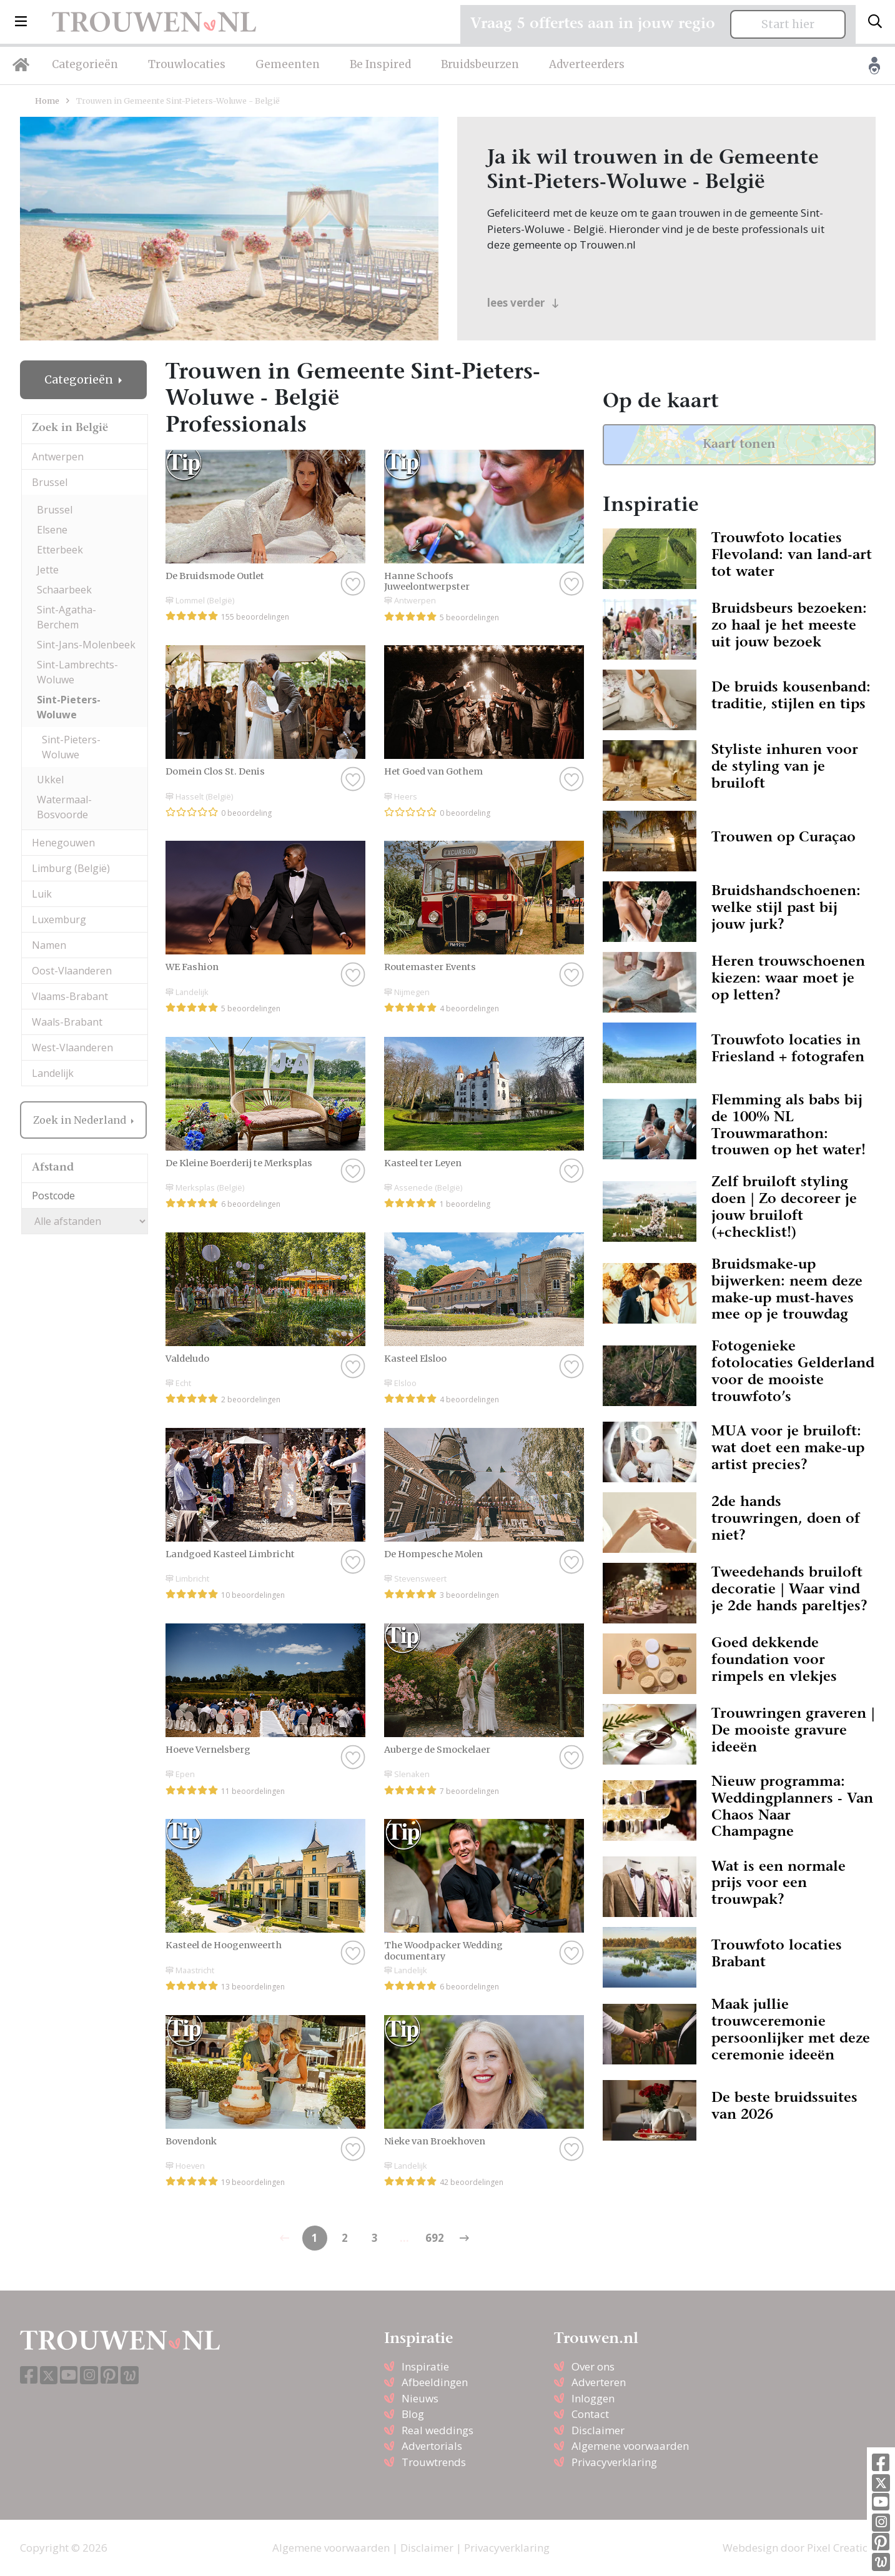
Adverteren (598, 2382)
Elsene (52, 530)
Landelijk (53, 1073)
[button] (21, 22)
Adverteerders (587, 64)
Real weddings (437, 2430)
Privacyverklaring (614, 2462)
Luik (42, 894)
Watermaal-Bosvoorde (64, 807)
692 (434, 2238)
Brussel (49, 482)
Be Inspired (380, 64)
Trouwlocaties (186, 64)
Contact (590, 2414)
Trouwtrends (434, 2462)
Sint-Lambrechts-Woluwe (77, 672)
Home (47, 101)
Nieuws (420, 2398)
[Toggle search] (875, 22)
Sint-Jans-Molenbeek (86, 644)
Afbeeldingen (435, 2382)
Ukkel (50, 779)
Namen (49, 945)
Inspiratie (425, 2366)
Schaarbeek (64, 590)
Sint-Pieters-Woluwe (69, 707)
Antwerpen (58, 456)
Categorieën (85, 64)
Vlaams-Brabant (70, 996)
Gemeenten (287, 64)
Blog (413, 2414)
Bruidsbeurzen (480, 64)
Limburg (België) (71, 868)
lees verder (523, 302)
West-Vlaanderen (72, 1047)
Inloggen (593, 2398)
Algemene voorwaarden (630, 2446)
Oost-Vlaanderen (72, 971)
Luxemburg (59, 919)
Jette (48, 570)
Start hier (787, 24)
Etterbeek (60, 550)
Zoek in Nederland (81, 1120)
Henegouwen (63, 843)
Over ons (593, 2366)
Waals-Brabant (67, 1022)
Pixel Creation (841, 2547)
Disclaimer (598, 2430)
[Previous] (464, 2238)
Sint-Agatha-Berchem (66, 617)
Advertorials (432, 2446)
